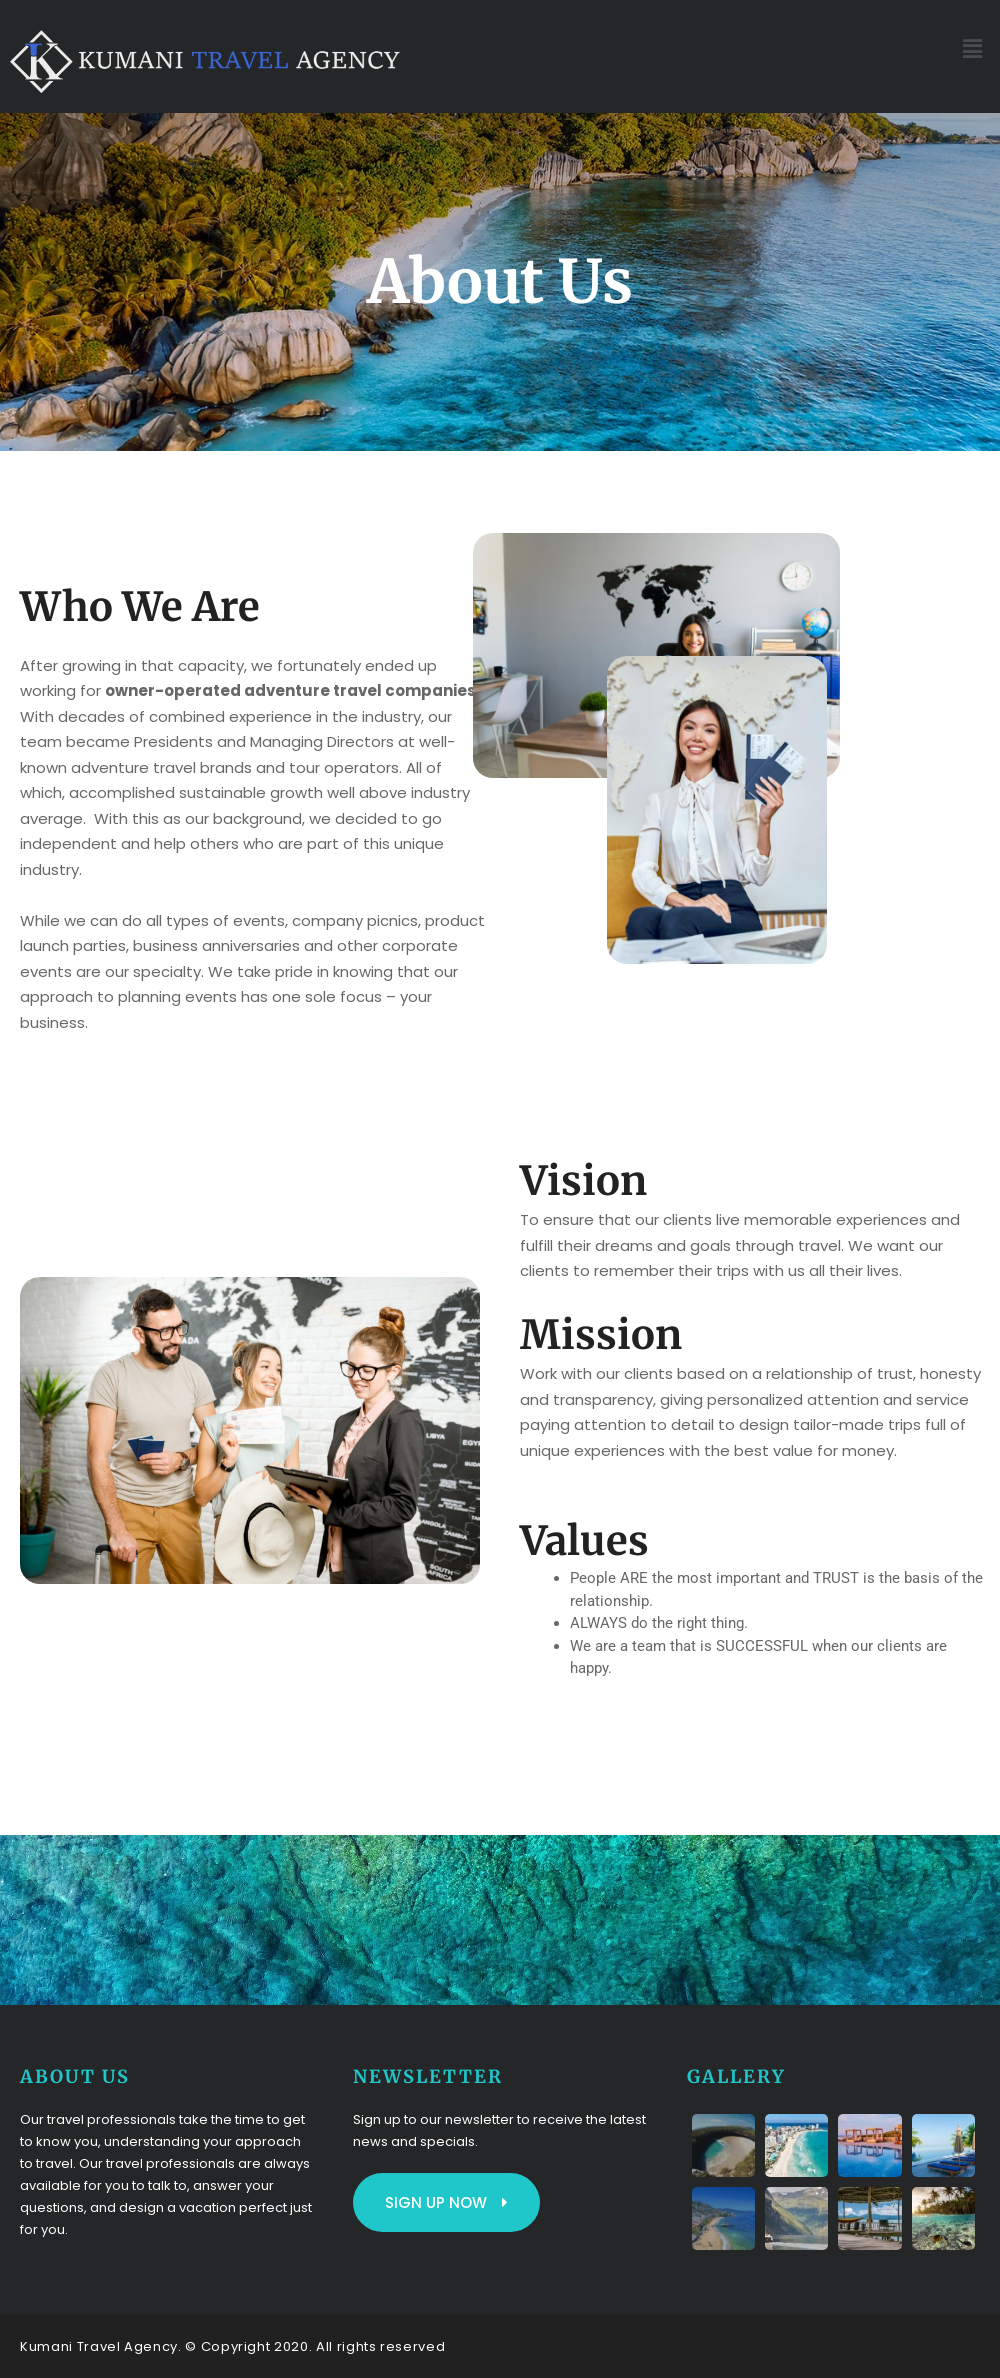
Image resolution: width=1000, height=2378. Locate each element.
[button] (973, 49)
